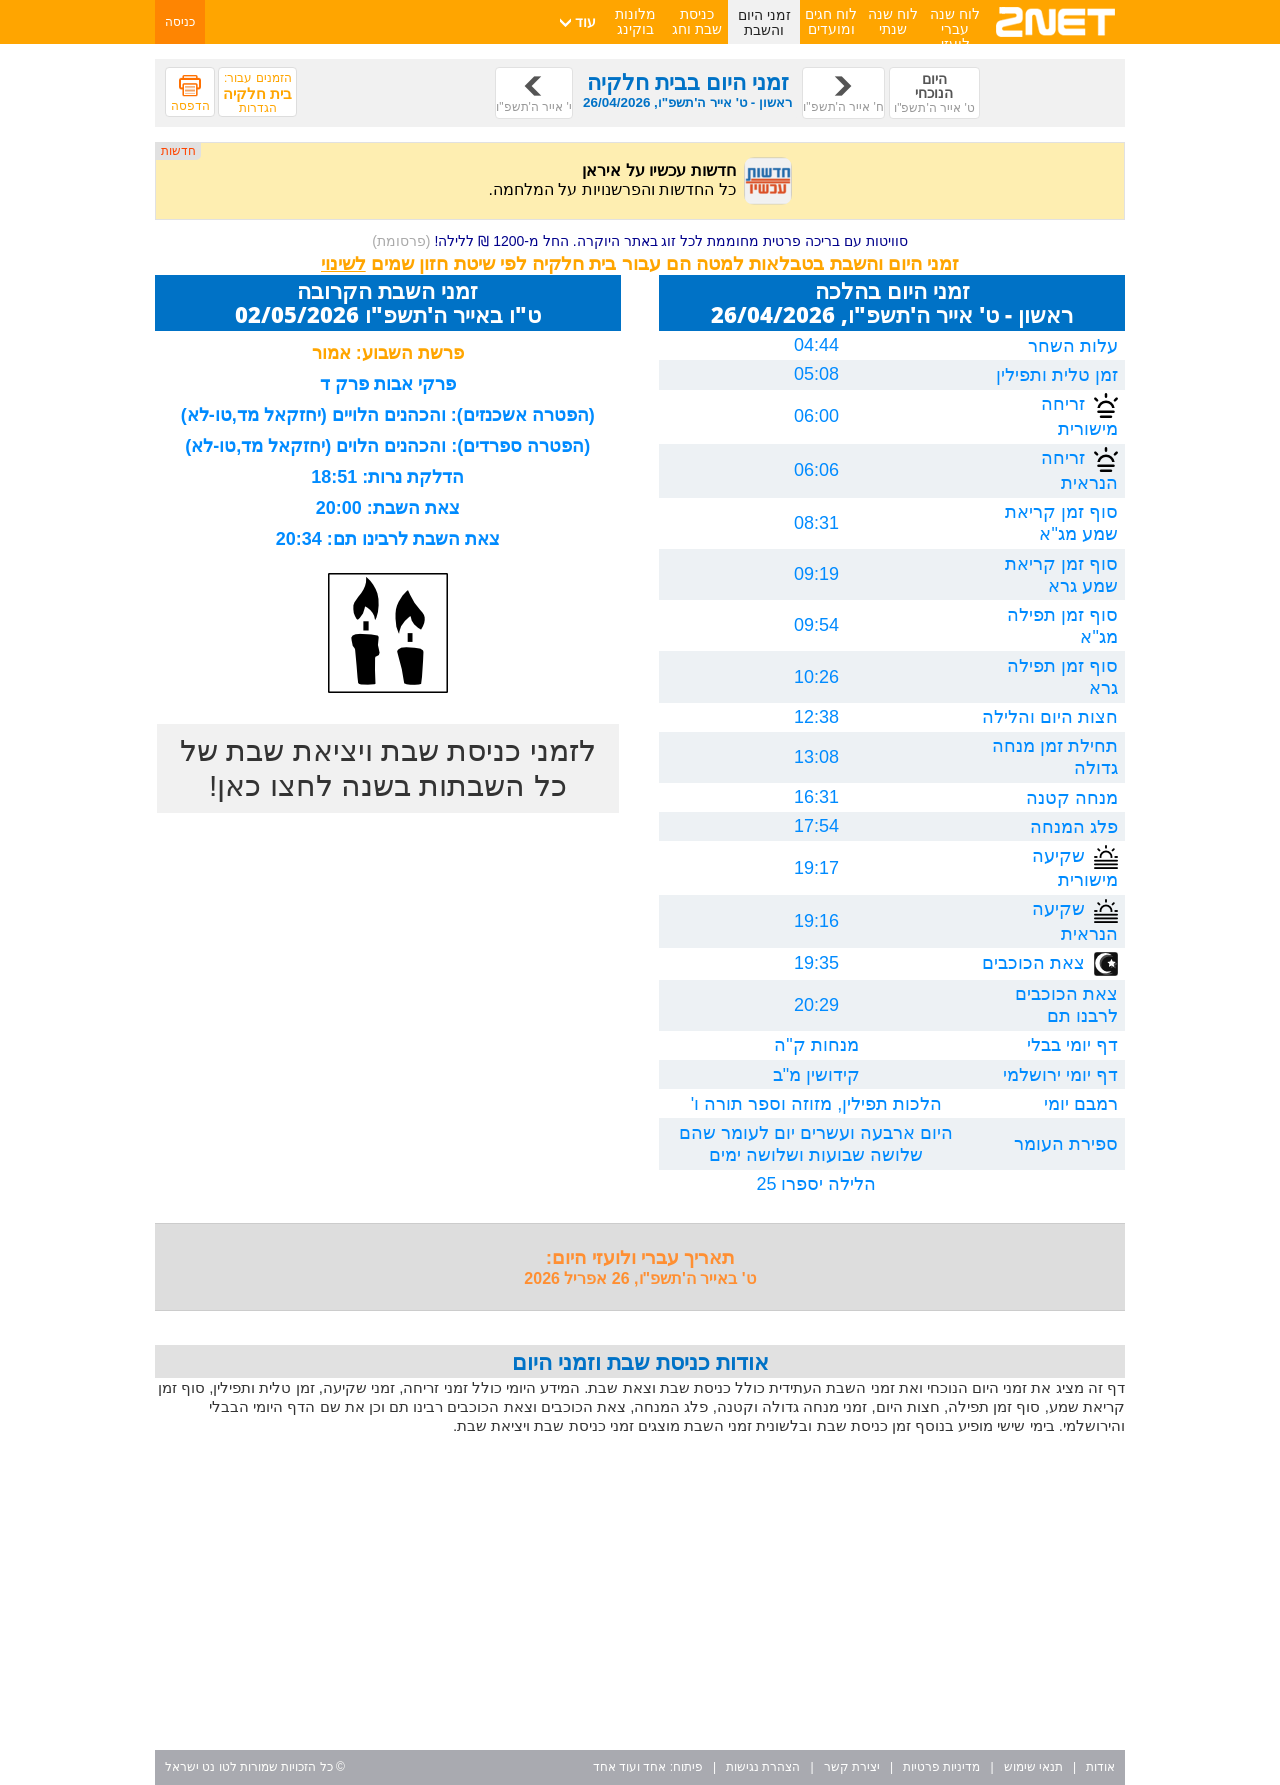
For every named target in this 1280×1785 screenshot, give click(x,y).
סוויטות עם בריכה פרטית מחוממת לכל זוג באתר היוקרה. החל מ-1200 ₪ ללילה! (640, 241)
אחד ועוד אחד (630, 1767)
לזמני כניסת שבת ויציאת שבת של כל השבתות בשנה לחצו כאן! (388, 768)
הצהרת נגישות (763, 1767)
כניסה (180, 22)
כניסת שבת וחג (697, 21)
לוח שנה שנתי (893, 21)
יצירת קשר (852, 1767)
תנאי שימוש (1033, 1767)
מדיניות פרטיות (941, 1767)
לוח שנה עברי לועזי (955, 29)
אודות (1100, 1767)
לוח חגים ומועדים (831, 21)
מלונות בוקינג (635, 21)
